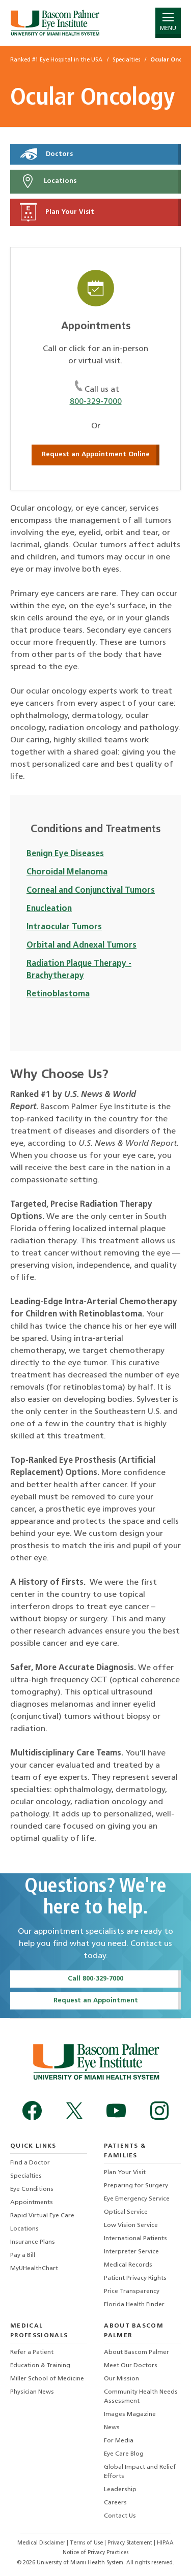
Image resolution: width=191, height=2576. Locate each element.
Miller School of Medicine (47, 2379)
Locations (48, 181)
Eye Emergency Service (137, 2199)
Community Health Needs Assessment (141, 2396)
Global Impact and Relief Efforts (140, 2471)
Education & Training (40, 2366)
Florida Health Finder (134, 2305)
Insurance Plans (32, 2242)
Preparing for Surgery (136, 2186)
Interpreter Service (131, 2252)
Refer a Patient (31, 2352)
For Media (118, 2441)
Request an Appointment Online (96, 454)
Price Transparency (131, 2291)
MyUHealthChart (34, 2269)
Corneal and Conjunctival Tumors (90, 891)
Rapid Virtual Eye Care (42, 2216)
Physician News (32, 2392)
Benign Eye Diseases (65, 854)
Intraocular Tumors (64, 927)
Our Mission (121, 2379)
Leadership (120, 2490)
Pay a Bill (22, 2255)
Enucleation (49, 909)
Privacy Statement (130, 2543)
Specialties (26, 2176)
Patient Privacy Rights (135, 2278)
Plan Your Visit (57, 212)
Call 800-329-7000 (95, 1978)
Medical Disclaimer (42, 2543)
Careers (115, 2503)
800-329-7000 (96, 402)
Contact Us (120, 2516)
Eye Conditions (31, 2189)
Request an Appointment (95, 2000)
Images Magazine (130, 2414)
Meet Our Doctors (130, 2366)
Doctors (46, 154)
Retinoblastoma (58, 994)
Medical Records (128, 2265)
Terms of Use (87, 2543)
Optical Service (126, 2212)
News (112, 2428)
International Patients (135, 2239)
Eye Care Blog (124, 2454)
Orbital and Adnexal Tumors (81, 945)
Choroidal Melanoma (66, 872)
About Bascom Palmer (136, 2352)
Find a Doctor (30, 2163)
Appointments (31, 2203)
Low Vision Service (131, 2225)
